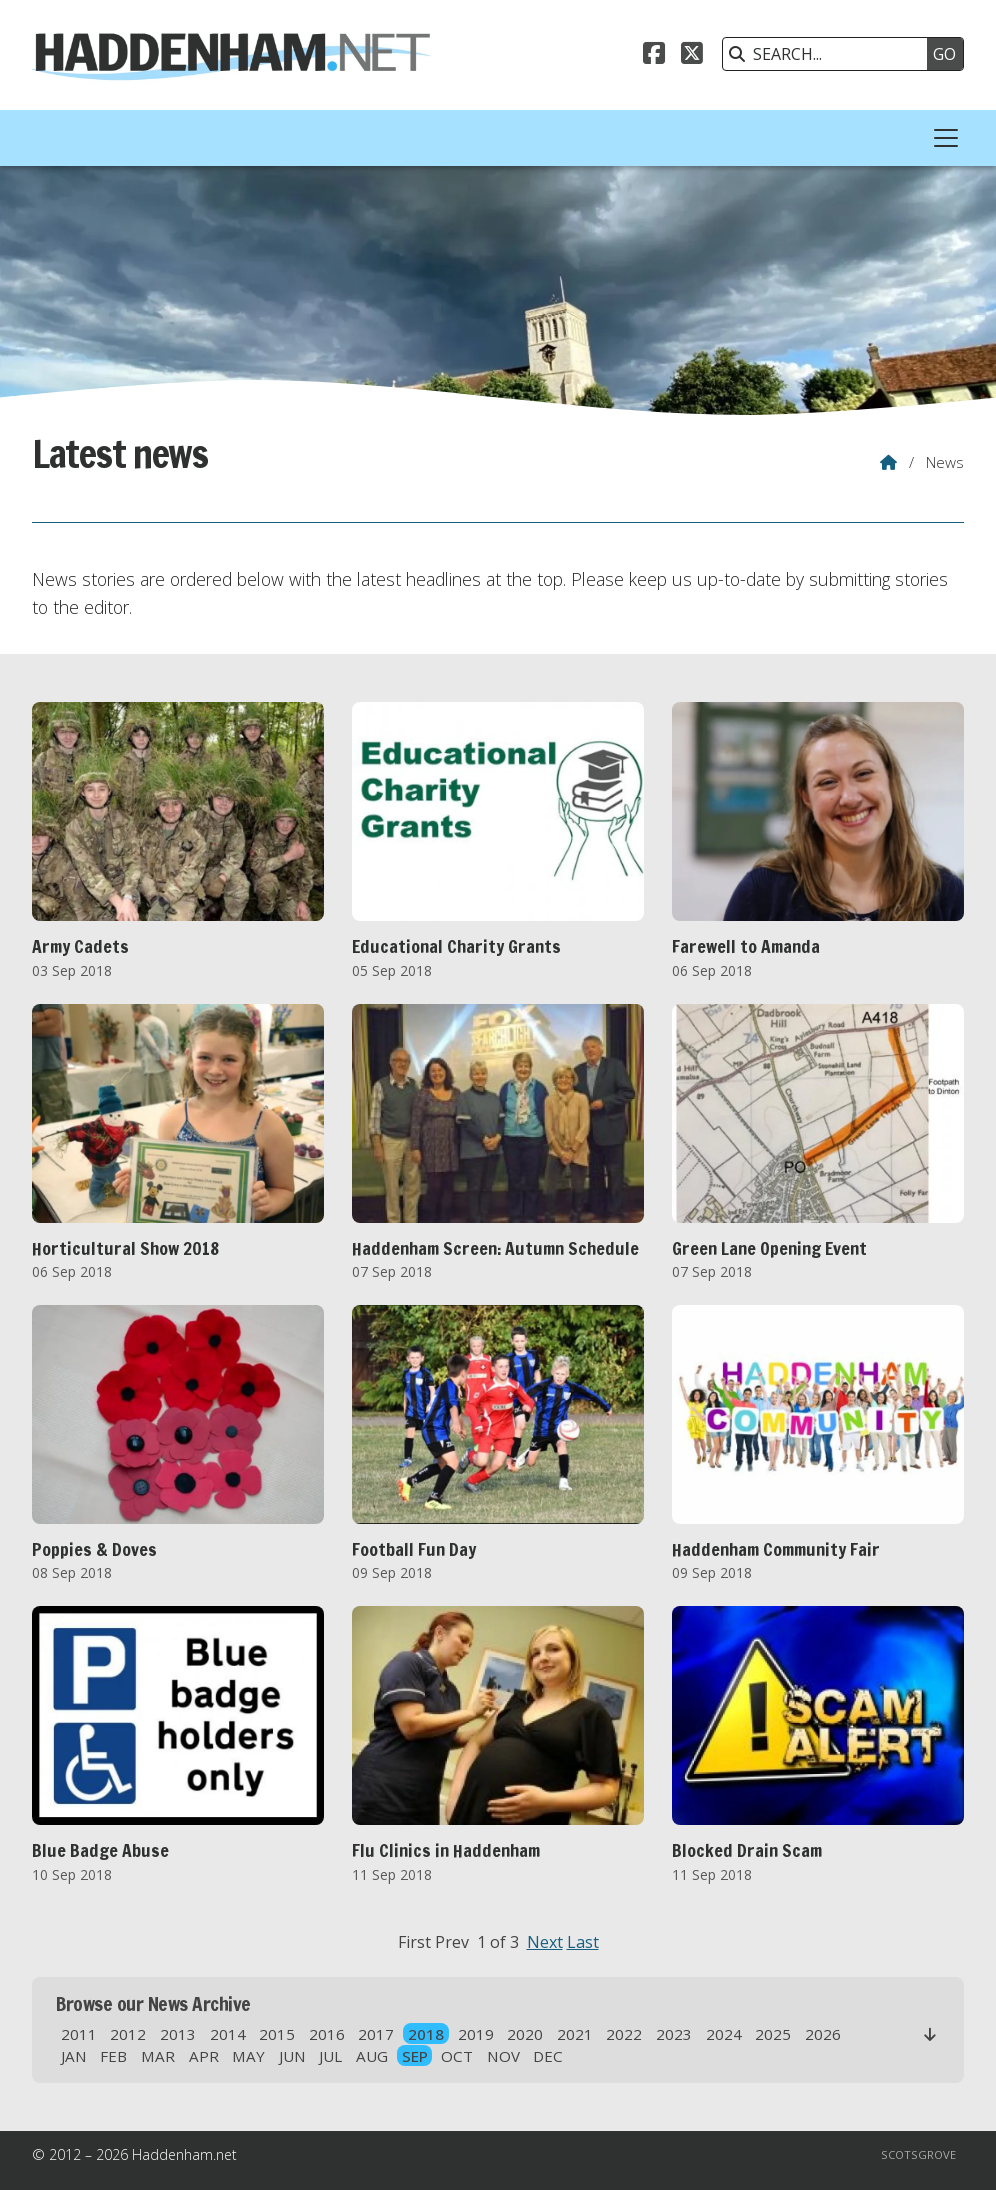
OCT (457, 2056)
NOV (503, 2056)
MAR (158, 2056)
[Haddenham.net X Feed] (692, 56)
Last (583, 1942)
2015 (277, 2034)
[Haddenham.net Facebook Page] (654, 56)
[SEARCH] (830, 54)
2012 (128, 2034)
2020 (525, 2034)
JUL (330, 2056)
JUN (292, 2056)
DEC (548, 2056)
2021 (575, 2034)
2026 (823, 2034)
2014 (228, 2034)
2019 (476, 2034)
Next (545, 1942)
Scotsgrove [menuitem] (918, 2154)
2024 (724, 2034)
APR (204, 2056)
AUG (372, 2056)
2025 (773, 2034)
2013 (178, 2034)
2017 (376, 2034)
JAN (74, 2056)
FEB (113, 2056)
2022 (624, 2034)
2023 (674, 2034)
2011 (79, 2034)
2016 (327, 2034)
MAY (248, 2056)
